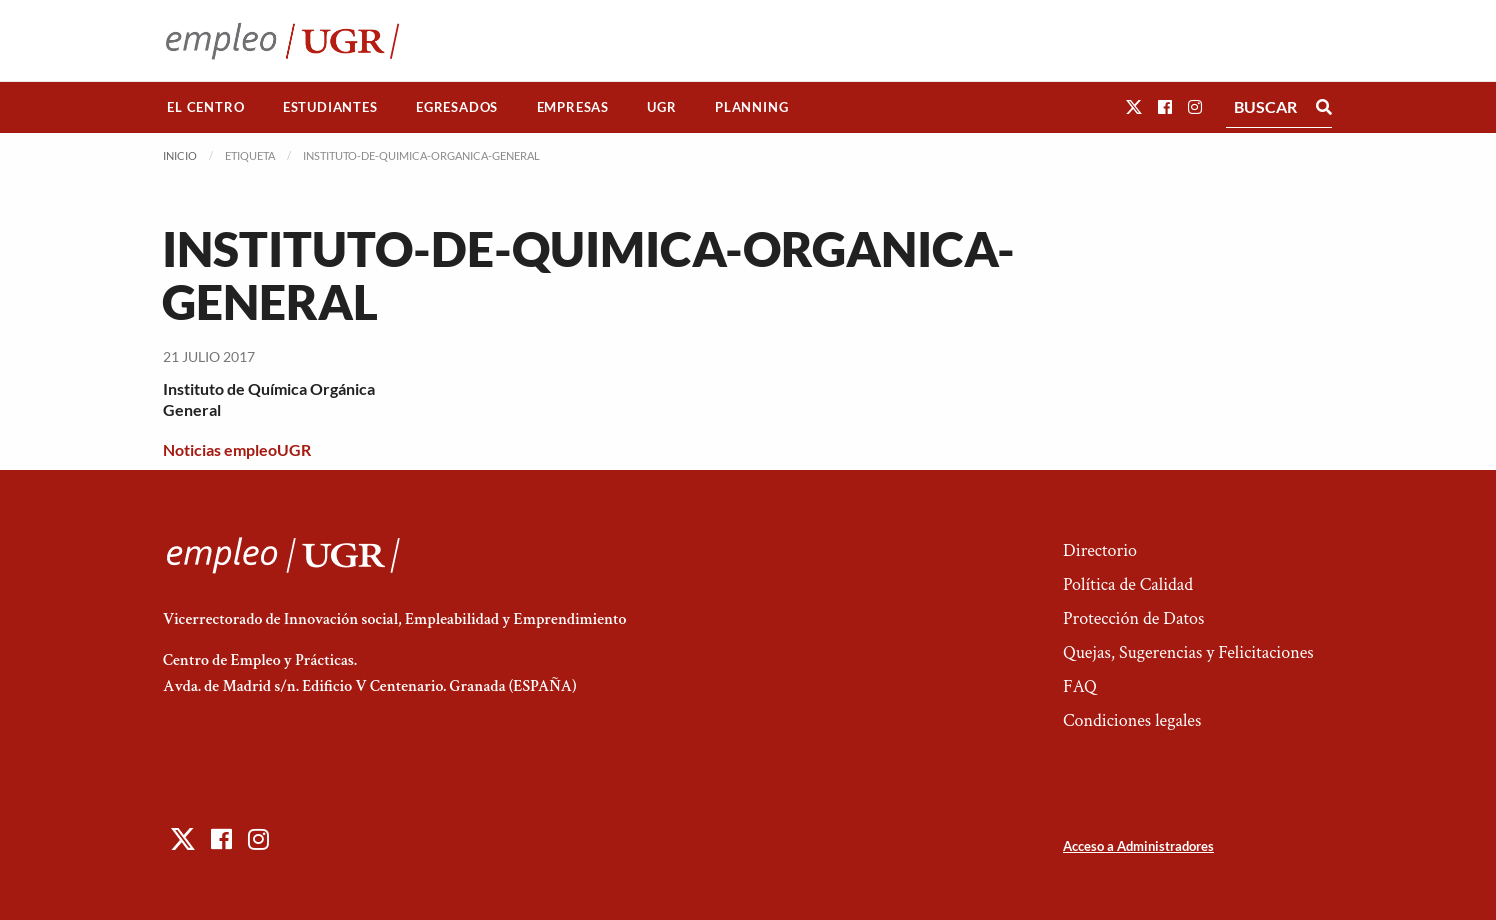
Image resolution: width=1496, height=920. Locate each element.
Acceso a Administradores (1138, 846)
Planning (751, 107)
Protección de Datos (1133, 618)
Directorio (1100, 550)
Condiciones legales (1132, 720)
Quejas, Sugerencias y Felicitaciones (1188, 652)
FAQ (1080, 686)
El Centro (205, 107)
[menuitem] (206, 107)
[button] (1134, 106)
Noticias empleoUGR (237, 449)
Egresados (457, 107)
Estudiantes (330, 107)
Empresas (573, 107)
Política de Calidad (1128, 584)
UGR (661, 107)
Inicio (180, 155)
